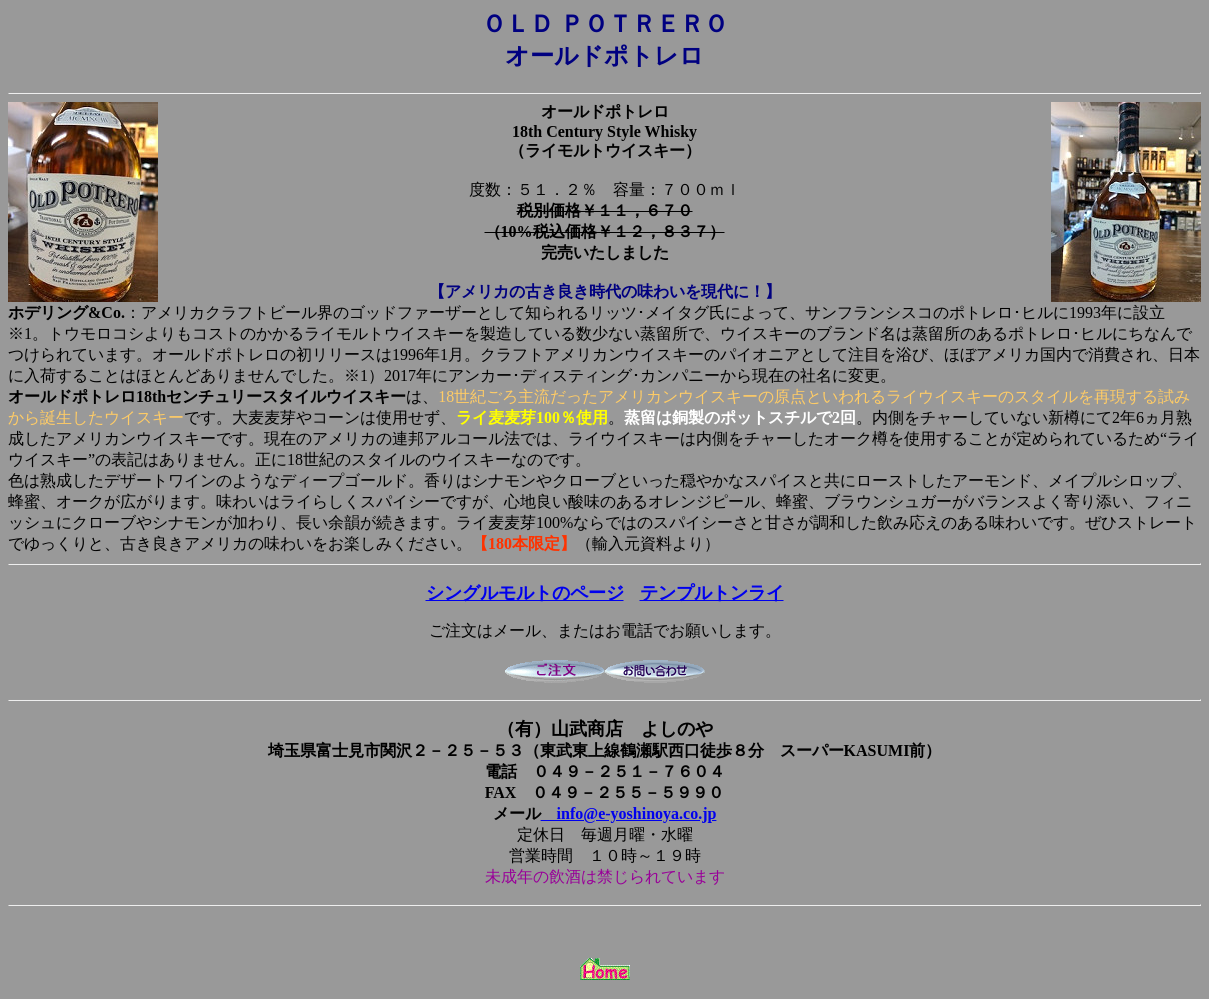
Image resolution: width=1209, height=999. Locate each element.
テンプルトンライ (712, 593)
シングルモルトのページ (525, 593)
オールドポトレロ (605, 111)
